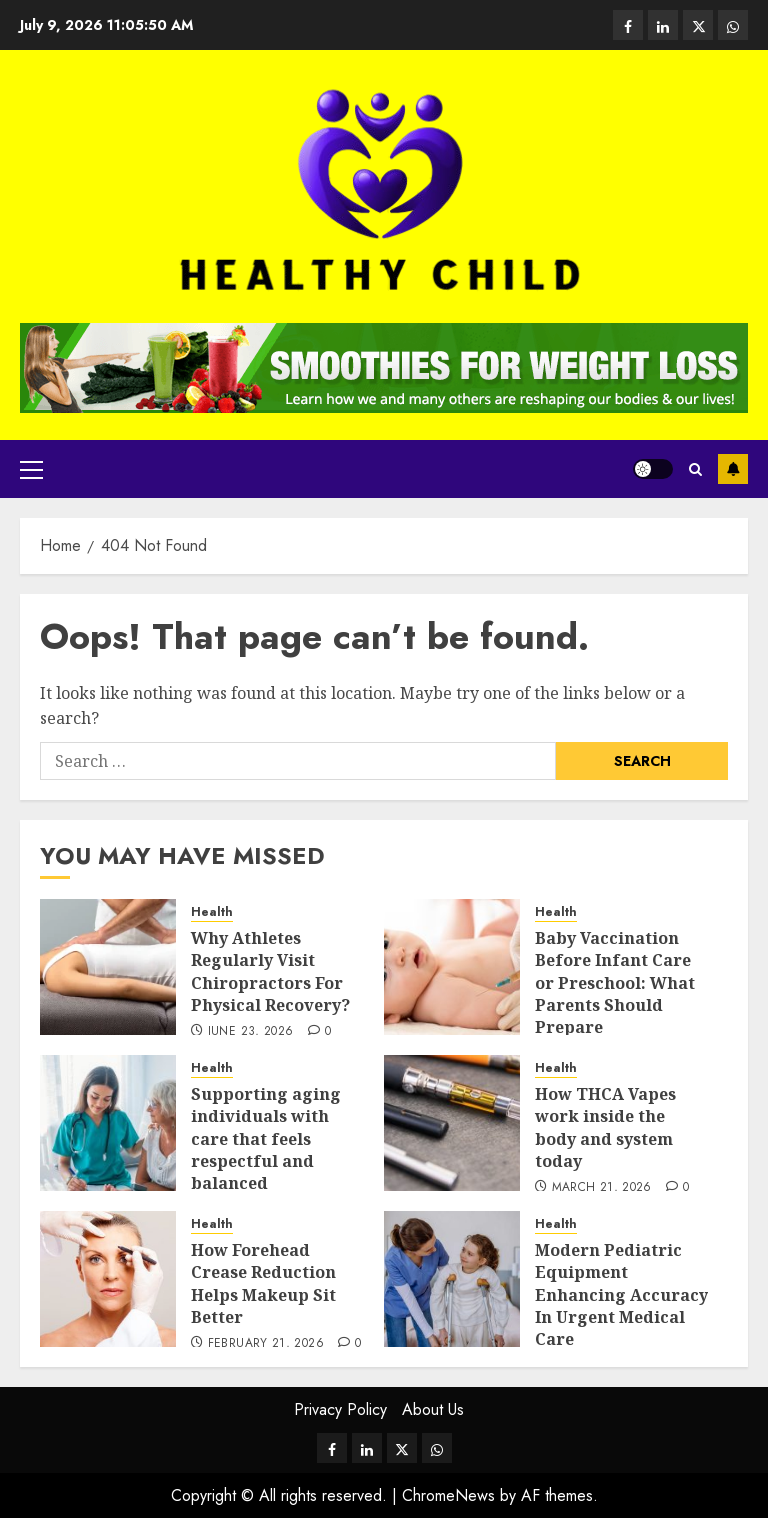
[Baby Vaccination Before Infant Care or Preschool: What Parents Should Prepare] (452, 967)
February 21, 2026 (266, 1344)
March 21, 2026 (602, 1188)
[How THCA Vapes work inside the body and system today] (452, 1123)
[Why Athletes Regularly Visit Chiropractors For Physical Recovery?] (108, 967)
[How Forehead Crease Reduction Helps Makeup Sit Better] (108, 1279)
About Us (433, 1409)
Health (212, 912)
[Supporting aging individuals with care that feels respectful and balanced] (108, 1123)
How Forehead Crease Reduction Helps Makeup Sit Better (263, 1283)
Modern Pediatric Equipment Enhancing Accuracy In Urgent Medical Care (621, 1295)
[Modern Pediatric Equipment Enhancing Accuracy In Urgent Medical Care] (452, 1279)
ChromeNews (448, 1495)
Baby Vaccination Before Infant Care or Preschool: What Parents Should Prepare (615, 983)
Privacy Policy (340, 1409)
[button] (31, 469)
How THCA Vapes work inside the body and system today (605, 1127)
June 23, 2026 (251, 1032)
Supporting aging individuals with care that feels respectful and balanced (266, 1139)
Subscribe (733, 469)
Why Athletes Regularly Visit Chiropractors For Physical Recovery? (270, 971)
